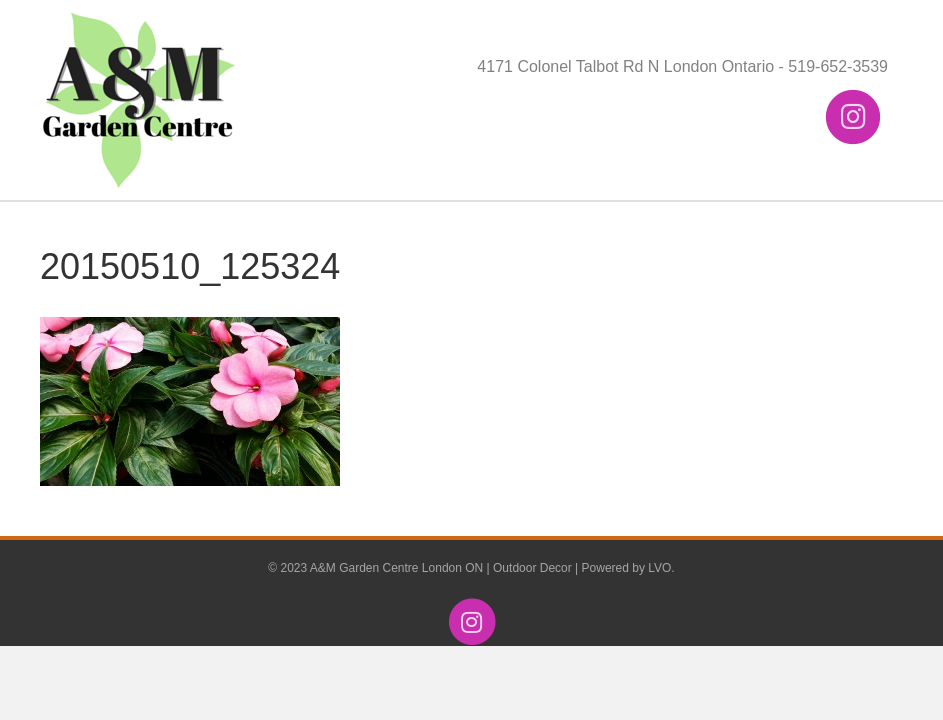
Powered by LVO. (628, 568)
